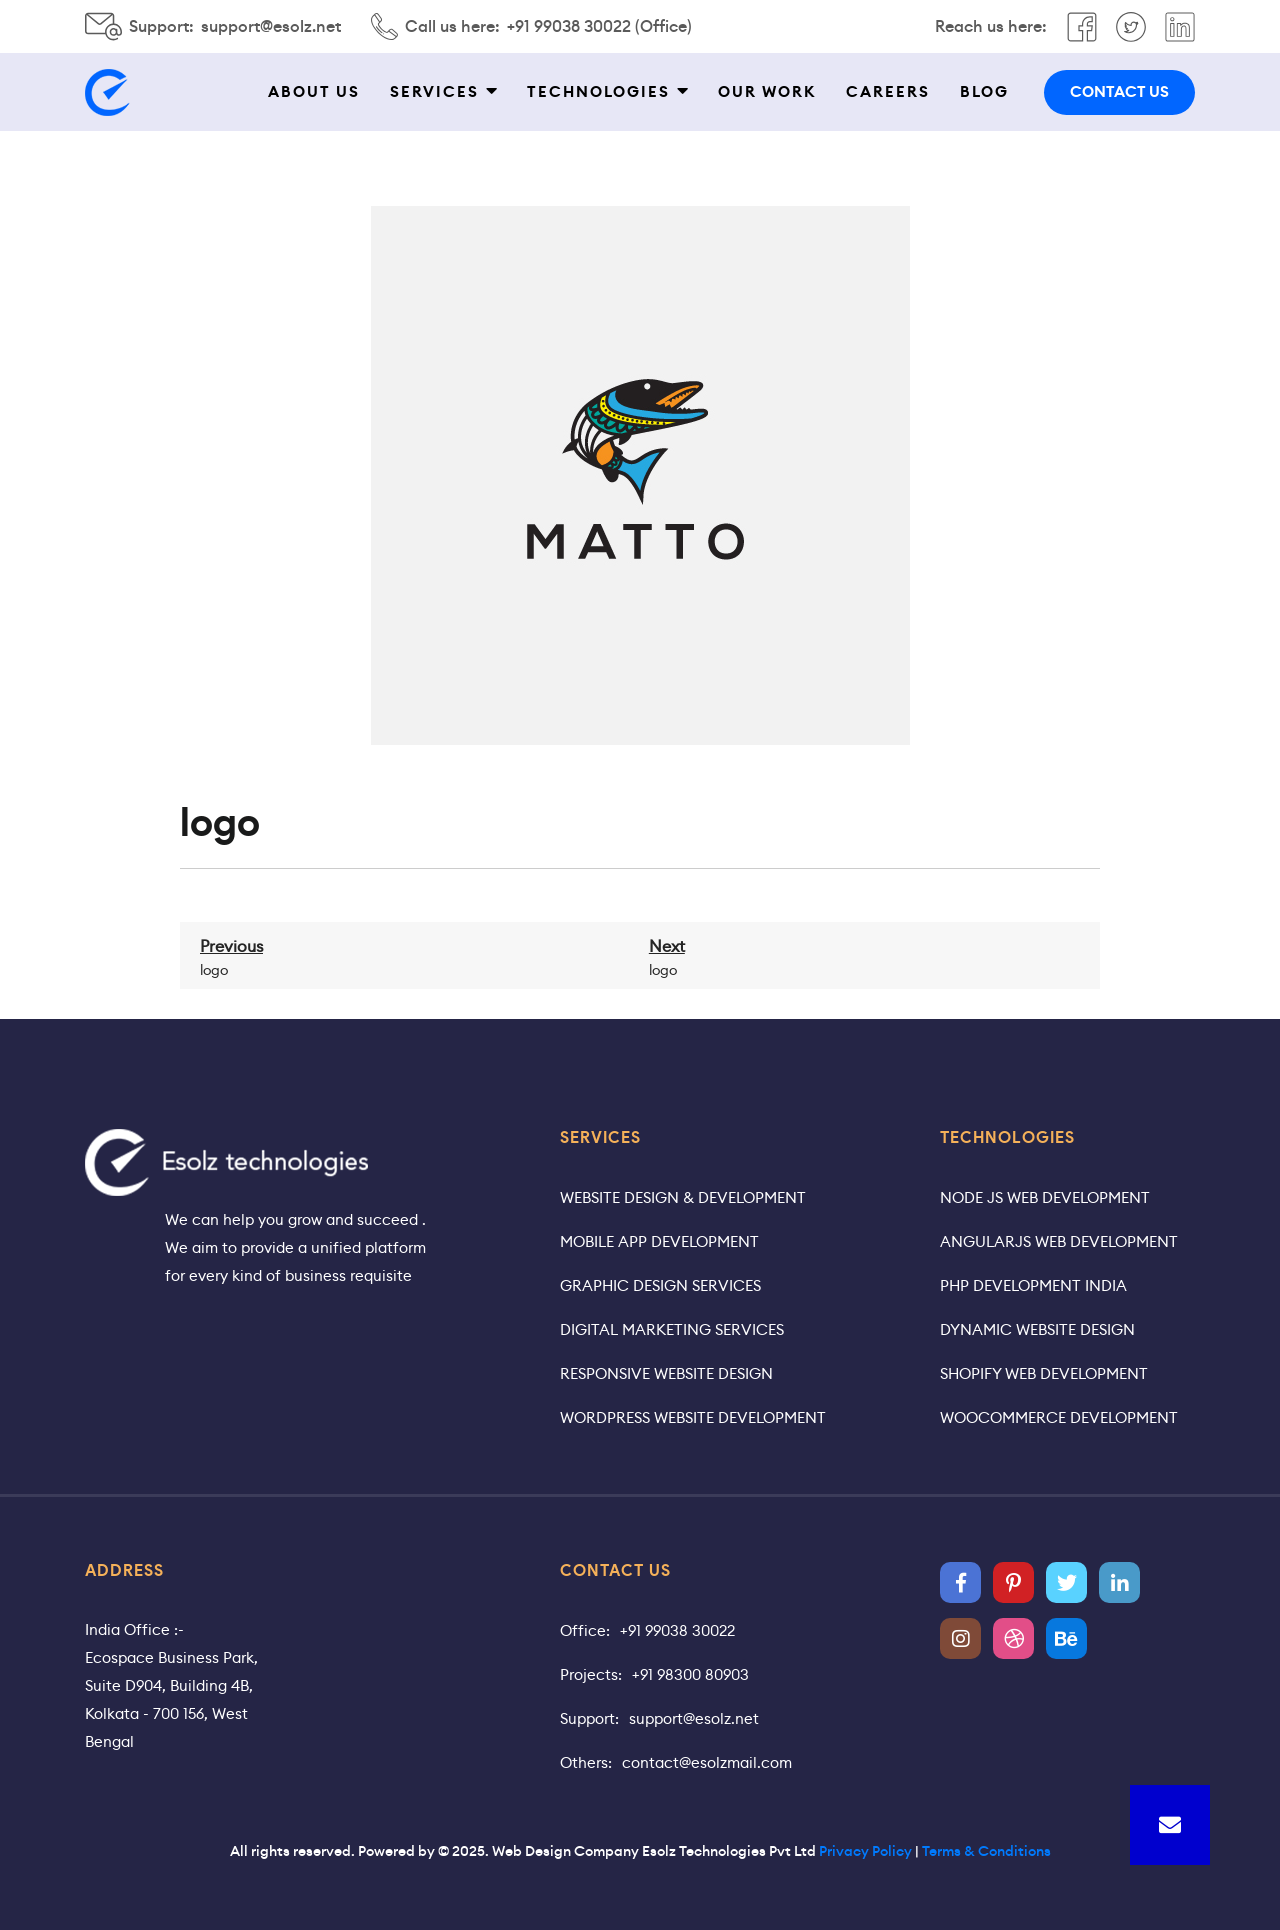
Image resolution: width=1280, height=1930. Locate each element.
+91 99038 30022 (677, 1630)
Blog (984, 92)
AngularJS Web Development (1059, 1241)
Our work (767, 92)
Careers (888, 92)
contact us (1119, 92)
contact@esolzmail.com (707, 1762)
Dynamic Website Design (1037, 1329)
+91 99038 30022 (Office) (599, 26)
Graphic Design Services (660, 1285)
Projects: (591, 1674)
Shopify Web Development (1044, 1373)
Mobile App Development (659, 1241)
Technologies (598, 92)
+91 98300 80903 (690, 1674)
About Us (314, 92)
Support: (589, 1718)
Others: (586, 1762)
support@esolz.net (271, 26)
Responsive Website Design (666, 1373)
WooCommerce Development (1059, 1417)
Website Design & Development (683, 1197)
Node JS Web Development (1045, 1197)
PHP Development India (1033, 1285)
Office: (585, 1630)
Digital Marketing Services (672, 1329)
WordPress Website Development (693, 1417)
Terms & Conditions (986, 1851)
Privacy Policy (865, 1851)
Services (434, 92)
